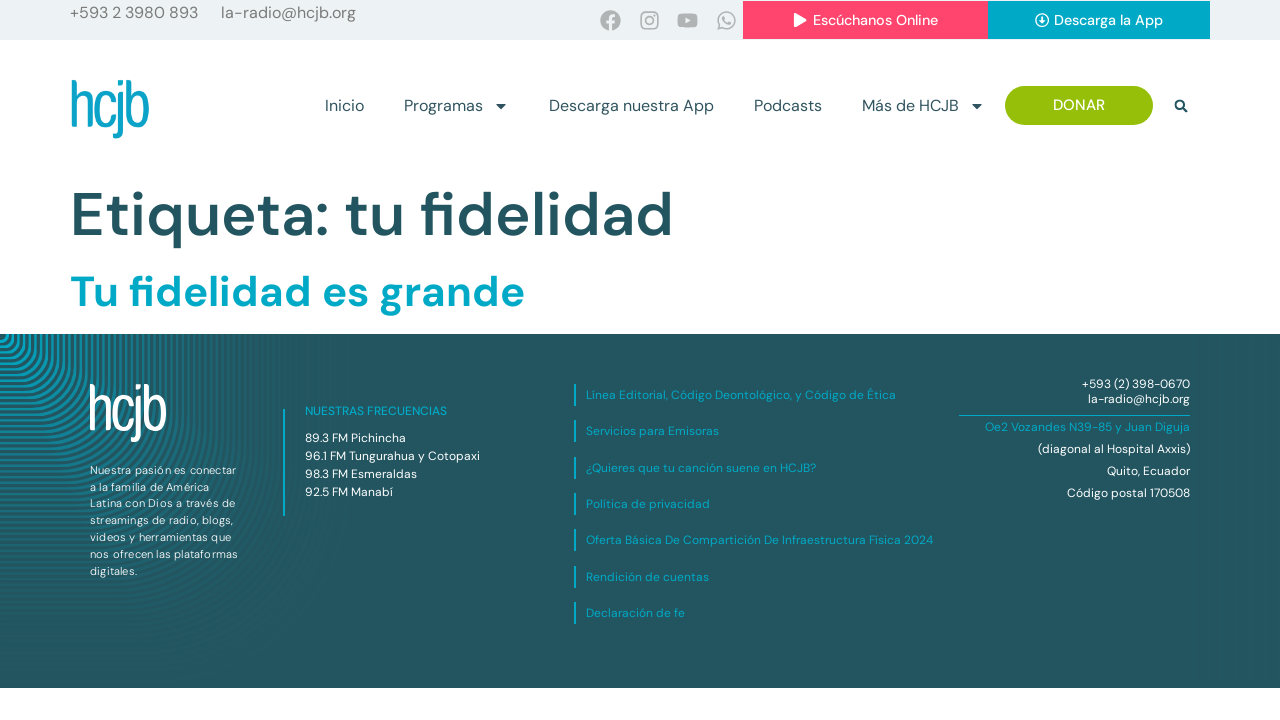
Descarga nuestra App (631, 105)
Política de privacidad (648, 505)
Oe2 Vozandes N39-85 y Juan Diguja (1087, 427)
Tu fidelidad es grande (297, 292)
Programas (456, 106)
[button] (1181, 106)
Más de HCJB (923, 106)
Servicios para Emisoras (652, 432)
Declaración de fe (635, 614)
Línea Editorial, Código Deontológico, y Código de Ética (741, 395)
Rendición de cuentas (647, 577)
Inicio (344, 105)
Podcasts (788, 105)
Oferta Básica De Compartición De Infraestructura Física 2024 (759, 541)
